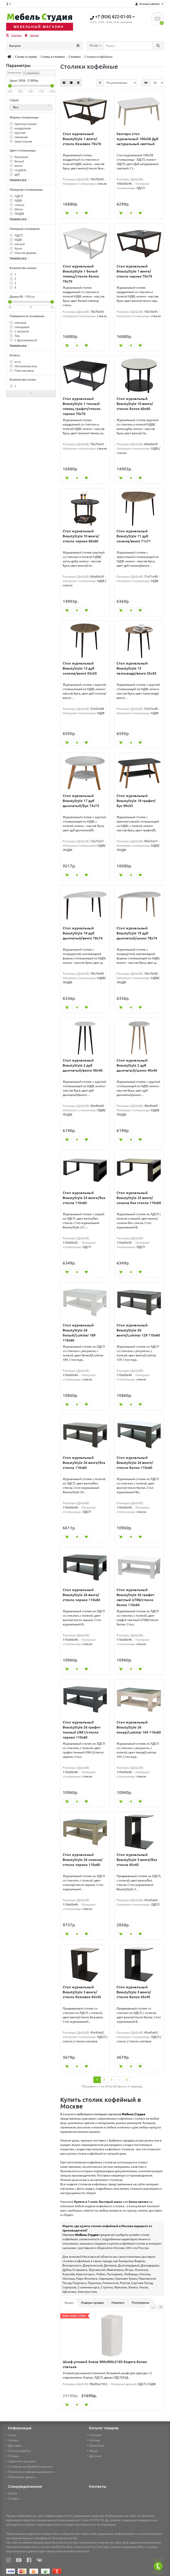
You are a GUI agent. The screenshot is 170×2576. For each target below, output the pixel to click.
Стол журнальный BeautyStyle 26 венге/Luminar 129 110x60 (138, 1330)
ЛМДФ (17, 213)
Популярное (140, 2302)
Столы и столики (53, 56)
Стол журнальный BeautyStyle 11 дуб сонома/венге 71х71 (134, 536)
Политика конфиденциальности (30, 2472)
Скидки (13, 35)
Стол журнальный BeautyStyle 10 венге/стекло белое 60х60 (135, 404)
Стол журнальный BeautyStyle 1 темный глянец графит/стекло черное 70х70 (82, 406)
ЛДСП (16, 196)
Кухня (92, 2451)
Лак (15, 336)
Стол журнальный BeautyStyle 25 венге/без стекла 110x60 (84, 1198)
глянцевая (19, 327)
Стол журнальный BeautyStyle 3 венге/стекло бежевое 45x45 (82, 1992)
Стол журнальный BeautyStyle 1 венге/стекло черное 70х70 (134, 271)
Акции (32, 35)
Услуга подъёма (18, 2451)
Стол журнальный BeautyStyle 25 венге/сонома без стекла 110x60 (139, 1198)
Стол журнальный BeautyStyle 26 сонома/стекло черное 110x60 (83, 1860)
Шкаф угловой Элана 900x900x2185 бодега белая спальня (105, 2364)
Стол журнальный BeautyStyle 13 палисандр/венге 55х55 (136, 668)
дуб (14, 174)
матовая (18, 322)
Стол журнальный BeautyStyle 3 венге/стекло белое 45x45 (134, 1992)
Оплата (12, 2440)
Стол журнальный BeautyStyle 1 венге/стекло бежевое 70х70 (82, 139)
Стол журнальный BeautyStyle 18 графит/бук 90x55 (136, 801)
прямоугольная (23, 124)
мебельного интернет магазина (110, 2114)
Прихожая (95, 2445)
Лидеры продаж (92, 2302)
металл (17, 244)
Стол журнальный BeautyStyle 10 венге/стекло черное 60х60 (81, 536)
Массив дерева (23, 253)
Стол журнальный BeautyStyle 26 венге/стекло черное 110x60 (81, 1595)
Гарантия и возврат (20, 2461)
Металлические (23, 366)
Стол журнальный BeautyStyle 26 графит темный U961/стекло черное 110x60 (82, 1729)
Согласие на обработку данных (29, 2466)
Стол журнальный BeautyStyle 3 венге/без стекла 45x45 (137, 1860)
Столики (75, 56)
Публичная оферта (20, 2477)
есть (15, 362)
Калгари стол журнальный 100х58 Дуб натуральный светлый (137, 139)
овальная (19, 137)
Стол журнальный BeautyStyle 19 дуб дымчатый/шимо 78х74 (137, 933)
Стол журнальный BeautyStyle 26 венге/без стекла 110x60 (84, 1463)
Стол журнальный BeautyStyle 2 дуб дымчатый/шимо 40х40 (137, 1065)
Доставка (14, 2445)
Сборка (12, 2456)
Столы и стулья (26, 56)
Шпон (16, 209)
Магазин (80, 2235)
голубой (18, 170)
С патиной (19, 331)
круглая (18, 132)
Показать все (20, 179)
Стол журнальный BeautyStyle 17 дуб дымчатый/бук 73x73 (81, 801)
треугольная (21, 141)
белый (17, 161)
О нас (11, 2435)
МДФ (16, 200)
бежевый (19, 157)
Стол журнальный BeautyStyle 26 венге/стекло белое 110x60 (135, 1463)
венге (16, 165)
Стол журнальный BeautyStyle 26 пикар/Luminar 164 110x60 (139, 1727)
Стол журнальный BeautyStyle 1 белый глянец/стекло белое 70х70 (81, 273)
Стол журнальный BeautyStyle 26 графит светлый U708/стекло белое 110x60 (135, 1597)
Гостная (93, 2440)
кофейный (31, 73)
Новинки (118, 2302)
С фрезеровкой (23, 340)
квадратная (20, 128)
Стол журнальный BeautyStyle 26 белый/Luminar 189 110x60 (79, 1332)
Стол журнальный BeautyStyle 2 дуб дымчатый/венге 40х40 (83, 1065)
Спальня (94, 2435)
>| (126, 2079)
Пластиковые (22, 370)
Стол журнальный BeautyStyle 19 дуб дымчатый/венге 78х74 (83, 933)
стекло (17, 205)
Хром (16, 248)
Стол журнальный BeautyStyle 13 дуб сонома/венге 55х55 (80, 668)
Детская (94, 2456)
